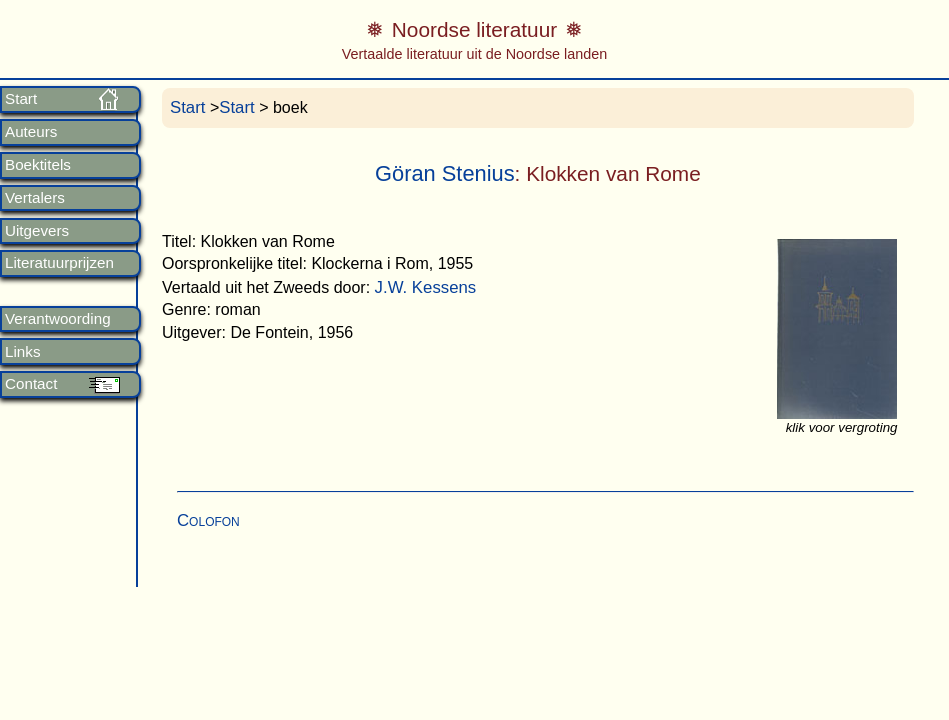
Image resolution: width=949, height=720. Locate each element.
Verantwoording (58, 319)
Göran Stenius (445, 173)
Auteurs (31, 132)
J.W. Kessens (426, 287)
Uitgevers (37, 231)
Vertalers (35, 198)
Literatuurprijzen (59, 263)
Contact (31, 384)
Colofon (208, 520)
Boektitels (38, 165)
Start (21, 99)
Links (22, 352)
